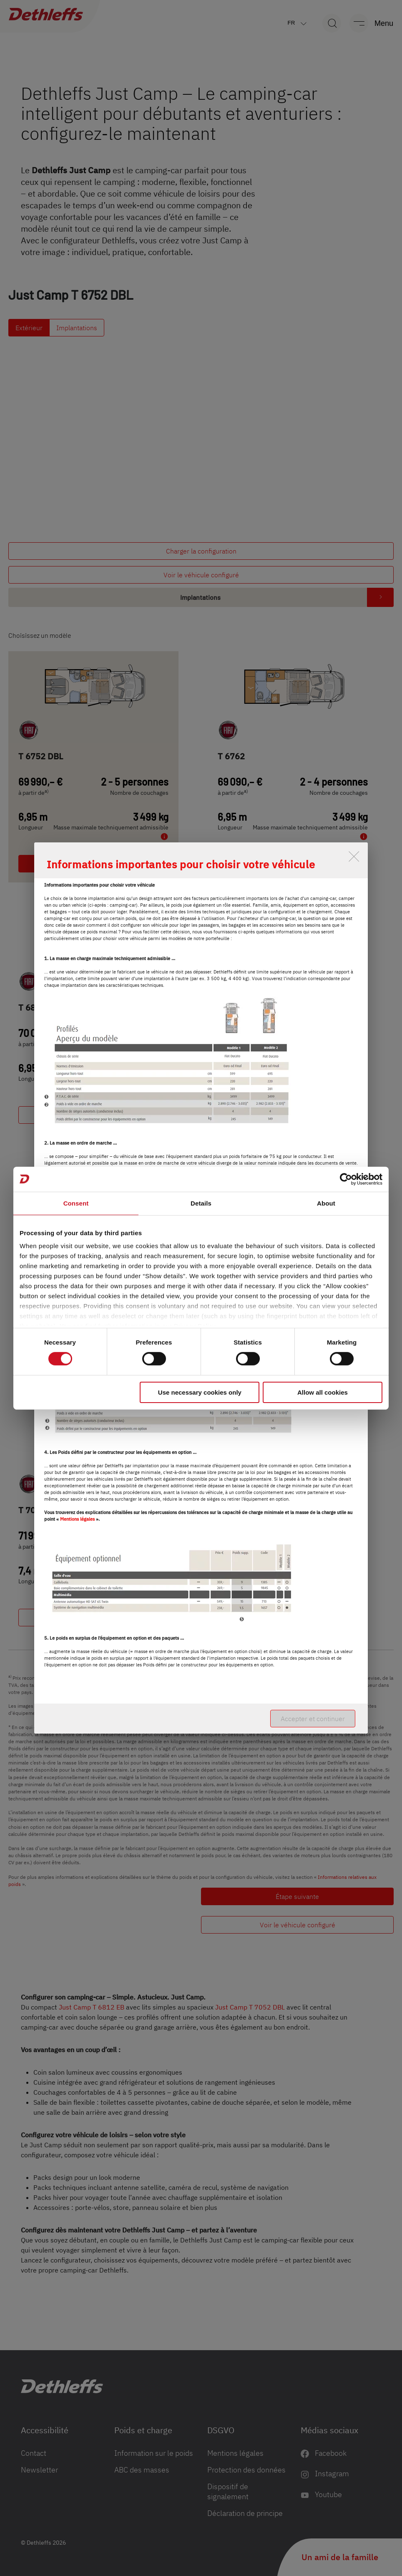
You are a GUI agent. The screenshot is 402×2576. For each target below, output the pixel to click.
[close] (353, 856)
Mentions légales (77, 1519)
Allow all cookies (322, 1392)
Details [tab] (201, 1202)
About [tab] (326, 1202)
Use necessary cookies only (199, 1392)
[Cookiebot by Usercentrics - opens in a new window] (345, 1179)
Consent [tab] (76, 1202)
